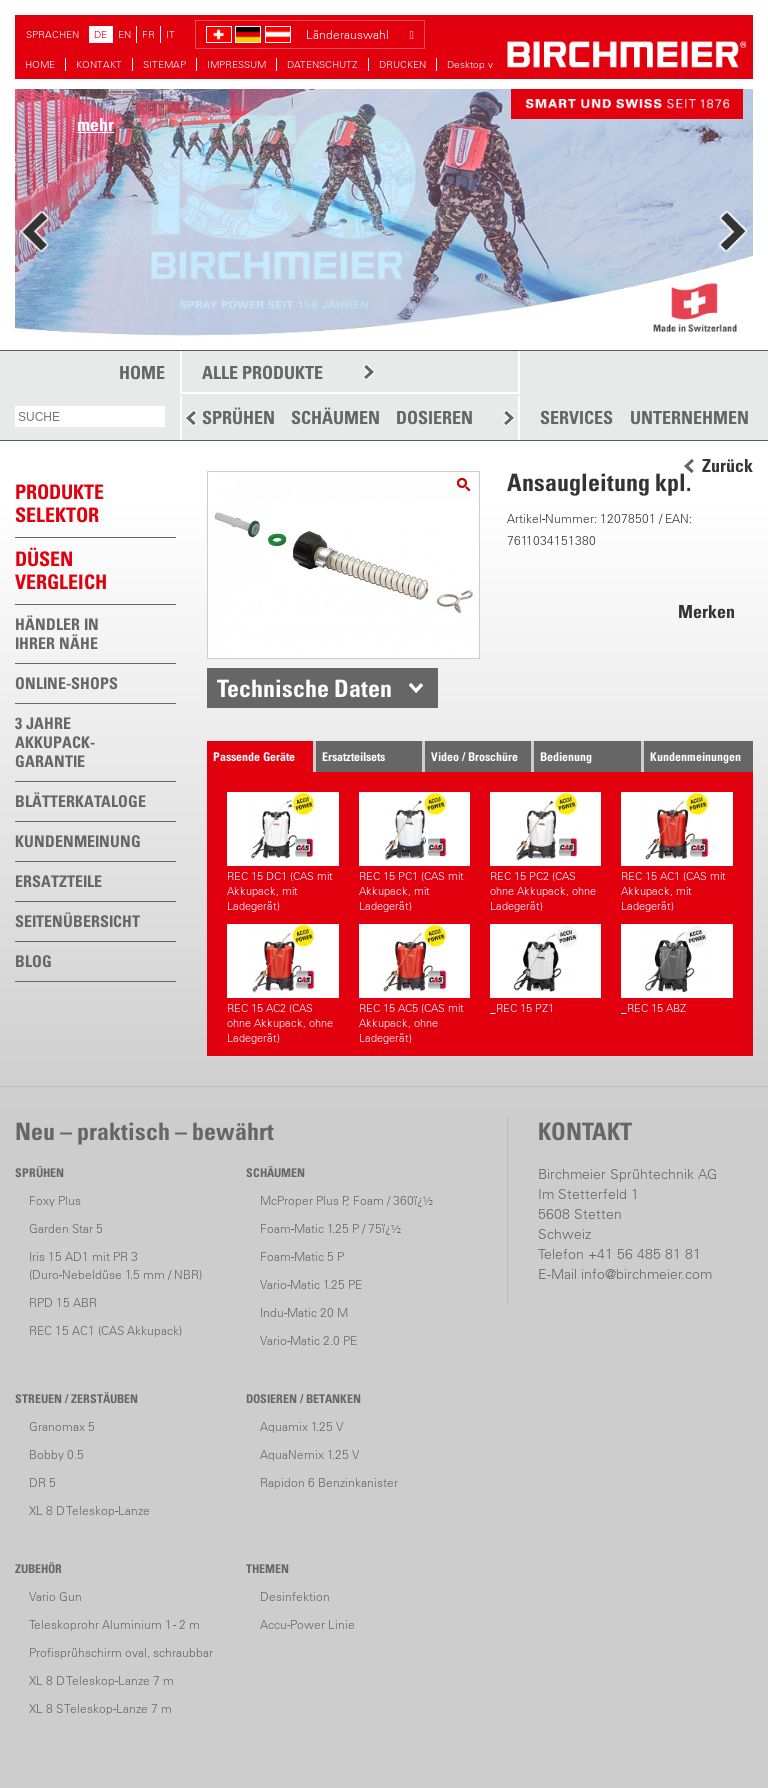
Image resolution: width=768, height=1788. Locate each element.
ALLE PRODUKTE (262, 372)
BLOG (33, 961)
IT (170, 34)
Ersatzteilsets (353, 756)
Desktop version (484, 64)
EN (124, 34)
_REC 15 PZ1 (545, 969)
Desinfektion (295, 1596)
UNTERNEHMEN (689, 418)
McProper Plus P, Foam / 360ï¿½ (346, 1200)
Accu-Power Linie (307, 1624)
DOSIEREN (434, 417)
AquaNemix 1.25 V (309, 1454)
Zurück (727, 466)
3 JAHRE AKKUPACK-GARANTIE (55, 742)
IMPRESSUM (236, 64)
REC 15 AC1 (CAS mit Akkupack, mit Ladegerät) (676, 852)
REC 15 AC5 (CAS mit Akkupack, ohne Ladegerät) (414, 984)
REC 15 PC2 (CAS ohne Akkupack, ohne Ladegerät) (545, 852)
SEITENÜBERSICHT (77, 921)
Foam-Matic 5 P (302, 1256)
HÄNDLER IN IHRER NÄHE (57, 633)
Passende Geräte (254, 756)
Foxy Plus (55, 1200)
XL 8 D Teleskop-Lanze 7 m (101, 1680)
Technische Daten (304, 688)
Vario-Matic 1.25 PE (311, 1284)
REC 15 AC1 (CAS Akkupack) (105, 1330)
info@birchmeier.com (646, 1274)
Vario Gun (55, 1596)
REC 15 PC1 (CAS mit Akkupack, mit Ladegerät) (414, 852)
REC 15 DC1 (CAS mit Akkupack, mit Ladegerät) (282, 852)
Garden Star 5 (66, 1228)
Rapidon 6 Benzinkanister (329, 1482)
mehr (95, 124)
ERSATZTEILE (58, 881)
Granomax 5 (62, 1426)
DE (100, 34)
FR (148, 34)
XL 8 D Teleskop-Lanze (89, 1510)
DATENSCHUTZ (322, 64)
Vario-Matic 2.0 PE (308, 1340)
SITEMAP (164, 64)
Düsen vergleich (61, 570)
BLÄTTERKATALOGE (80, 801)
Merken (706, 611)
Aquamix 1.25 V (301, 1426)
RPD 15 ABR (63, 1302)
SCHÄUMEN (335, 417)
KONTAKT (99, 64)
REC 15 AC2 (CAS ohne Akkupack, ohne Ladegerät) (282, 984)
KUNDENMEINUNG (78, 841)
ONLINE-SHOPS (66, 683)
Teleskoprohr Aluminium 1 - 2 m (114, 1624)
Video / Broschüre (474, 756)
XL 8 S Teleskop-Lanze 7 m (100, 1708)
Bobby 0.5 (56, 1454)
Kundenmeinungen (695, 756)
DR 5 (42, 1482)
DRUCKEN (402, 64)
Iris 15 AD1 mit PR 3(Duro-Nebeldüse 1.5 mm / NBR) (115, 1265)
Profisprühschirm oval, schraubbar (121, 1652)
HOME (40, 64)
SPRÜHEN (238, 417)
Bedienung (566, 756)
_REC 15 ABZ (676, 969)
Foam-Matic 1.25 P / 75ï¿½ (330, 1228)
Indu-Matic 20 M (304, 1312)
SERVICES (576, 418)
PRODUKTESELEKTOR (59, 503)
